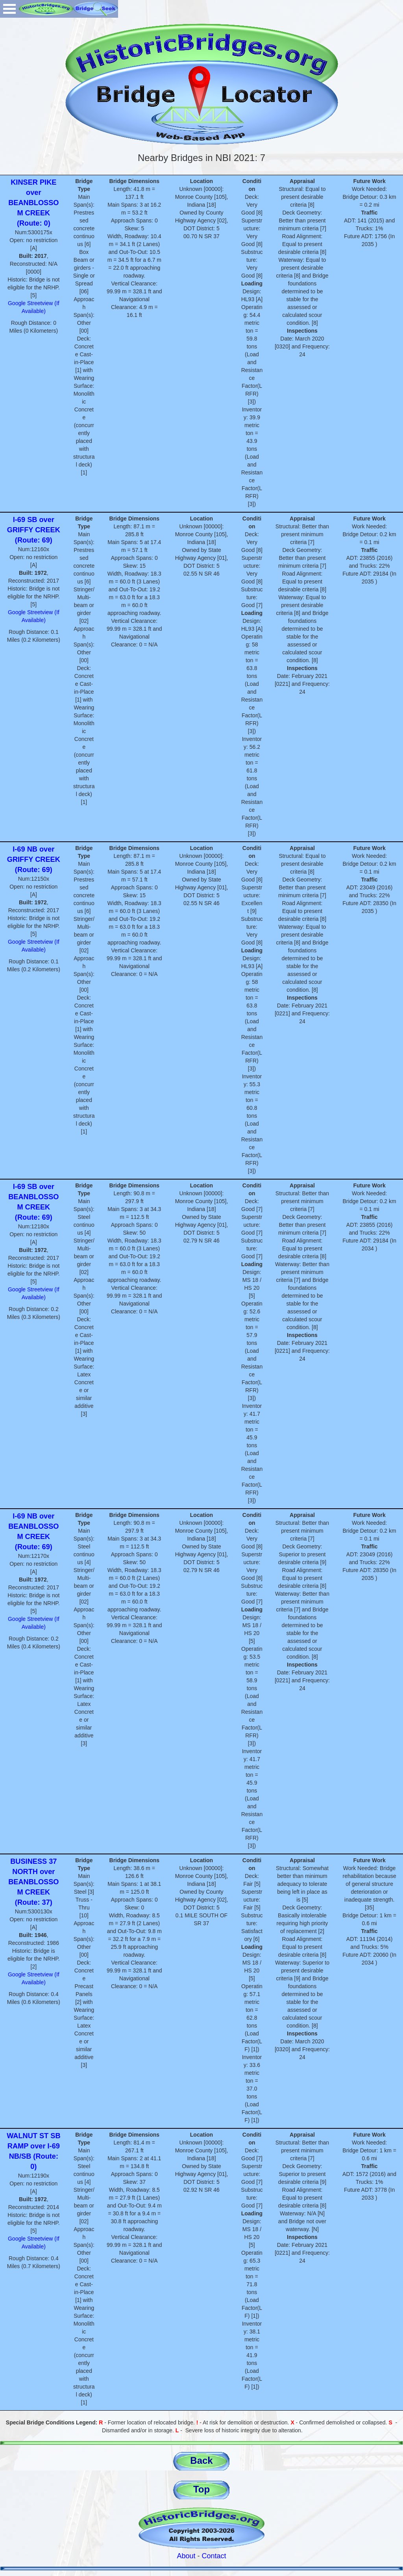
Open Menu (9, 9)
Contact (214, 2556)
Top (201, 2489)
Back (201, 2460)
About (186, 2556)
